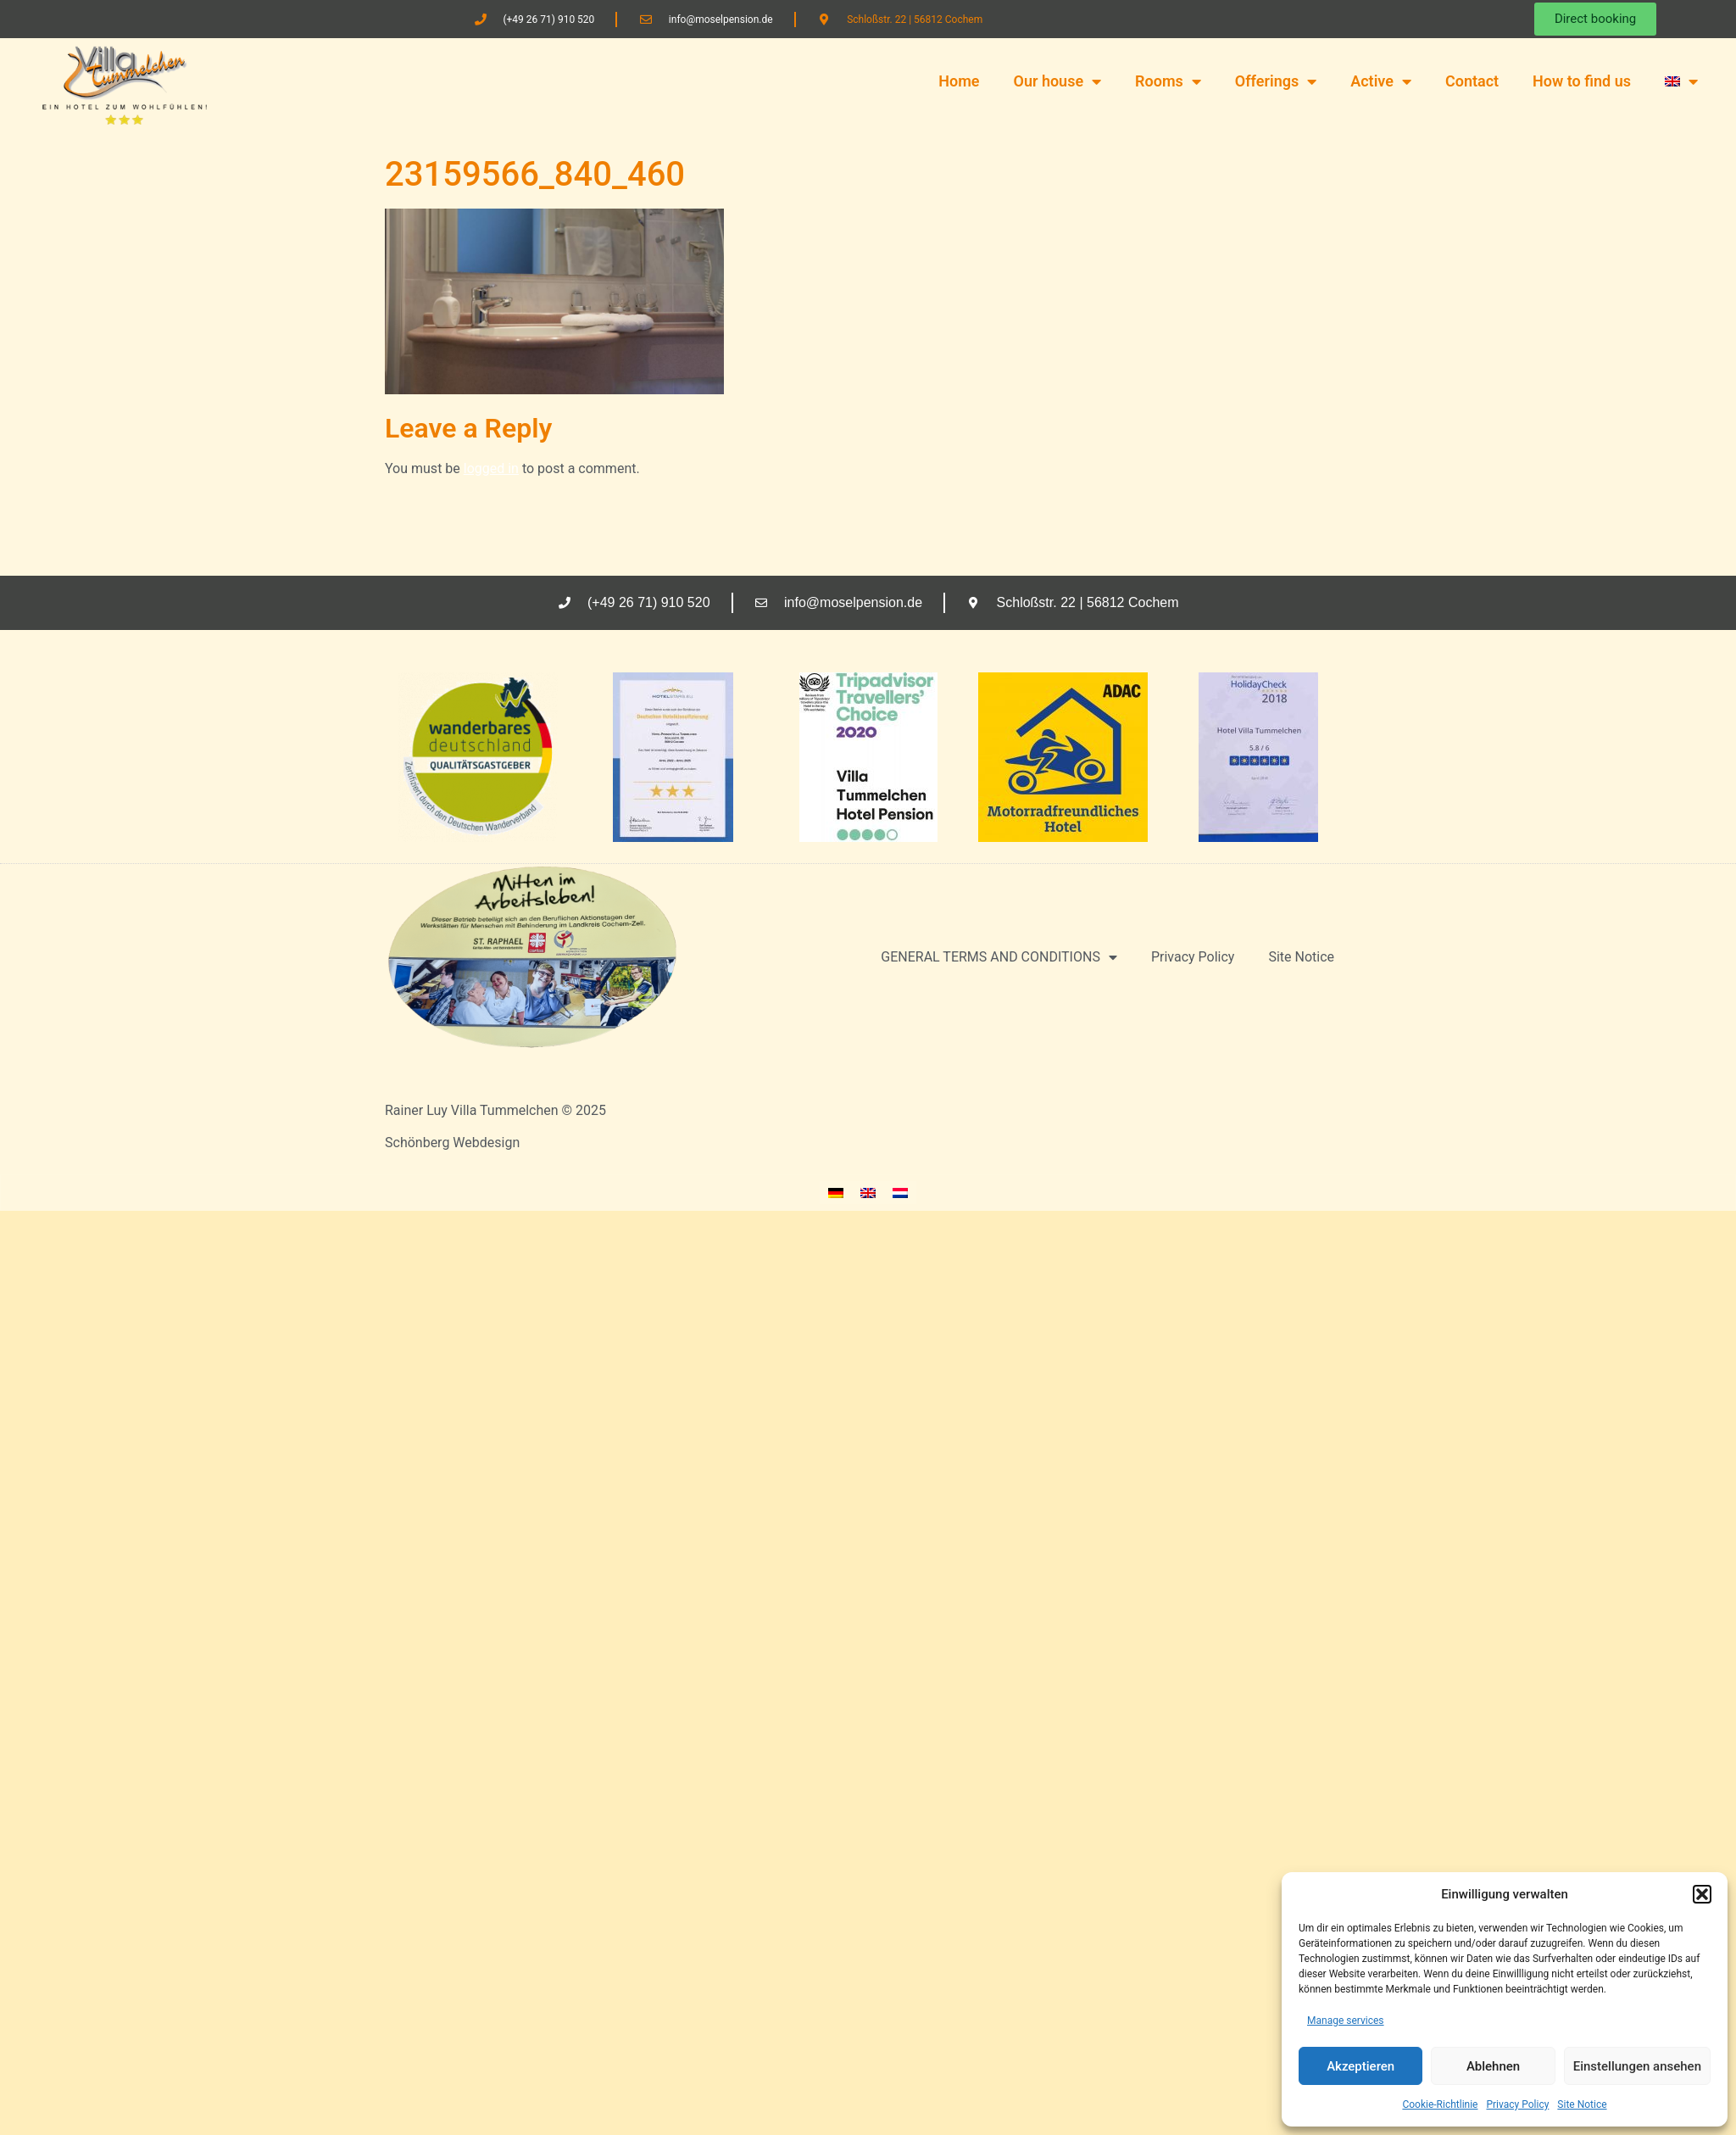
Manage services (1345, 2020)
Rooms (1168, 81)
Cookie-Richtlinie (1439, 2104)
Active (1380, 81)
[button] (1702, 1894)
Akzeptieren (1360, 2066)
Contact (1472, 81)
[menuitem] (1681, 81)
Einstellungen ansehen (1637, 2066)
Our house (1057, 81)
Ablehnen (1493, 2066)
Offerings (1275, 81)
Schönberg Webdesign (452, 1142)
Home (958, 81)
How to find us (1582, 81)
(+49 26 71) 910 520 (548, 19)
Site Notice (1581, 2104)
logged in (491, 468)
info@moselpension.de (721, 19)
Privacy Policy (1517, 2104)
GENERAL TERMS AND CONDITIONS (999, 957)
